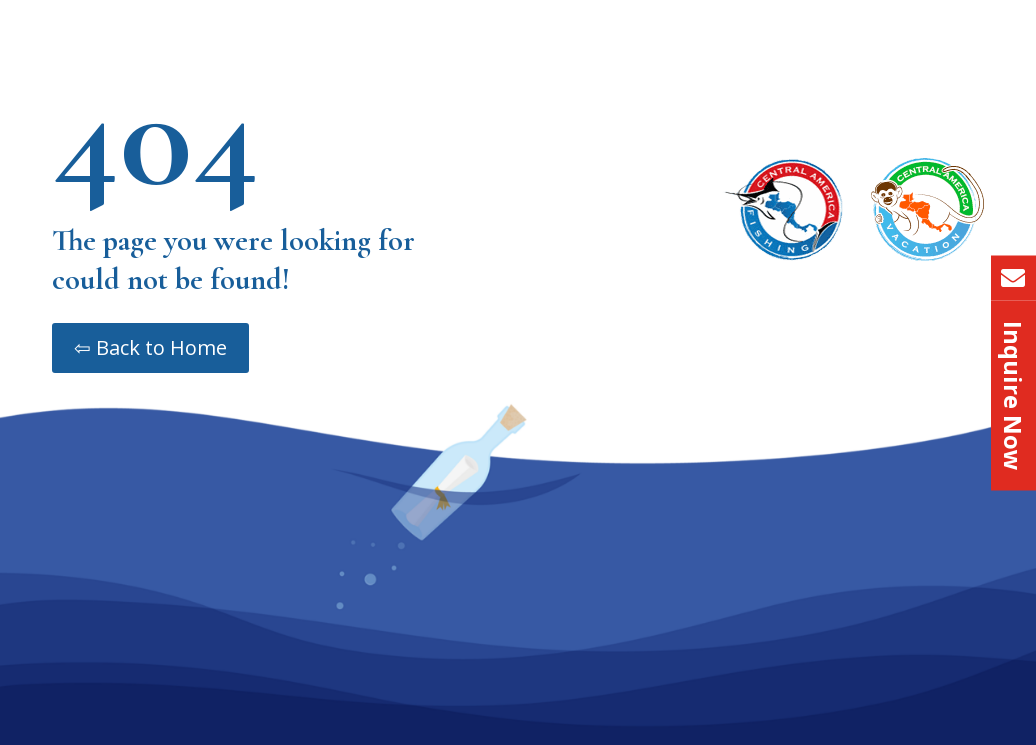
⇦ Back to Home (150, 347)
